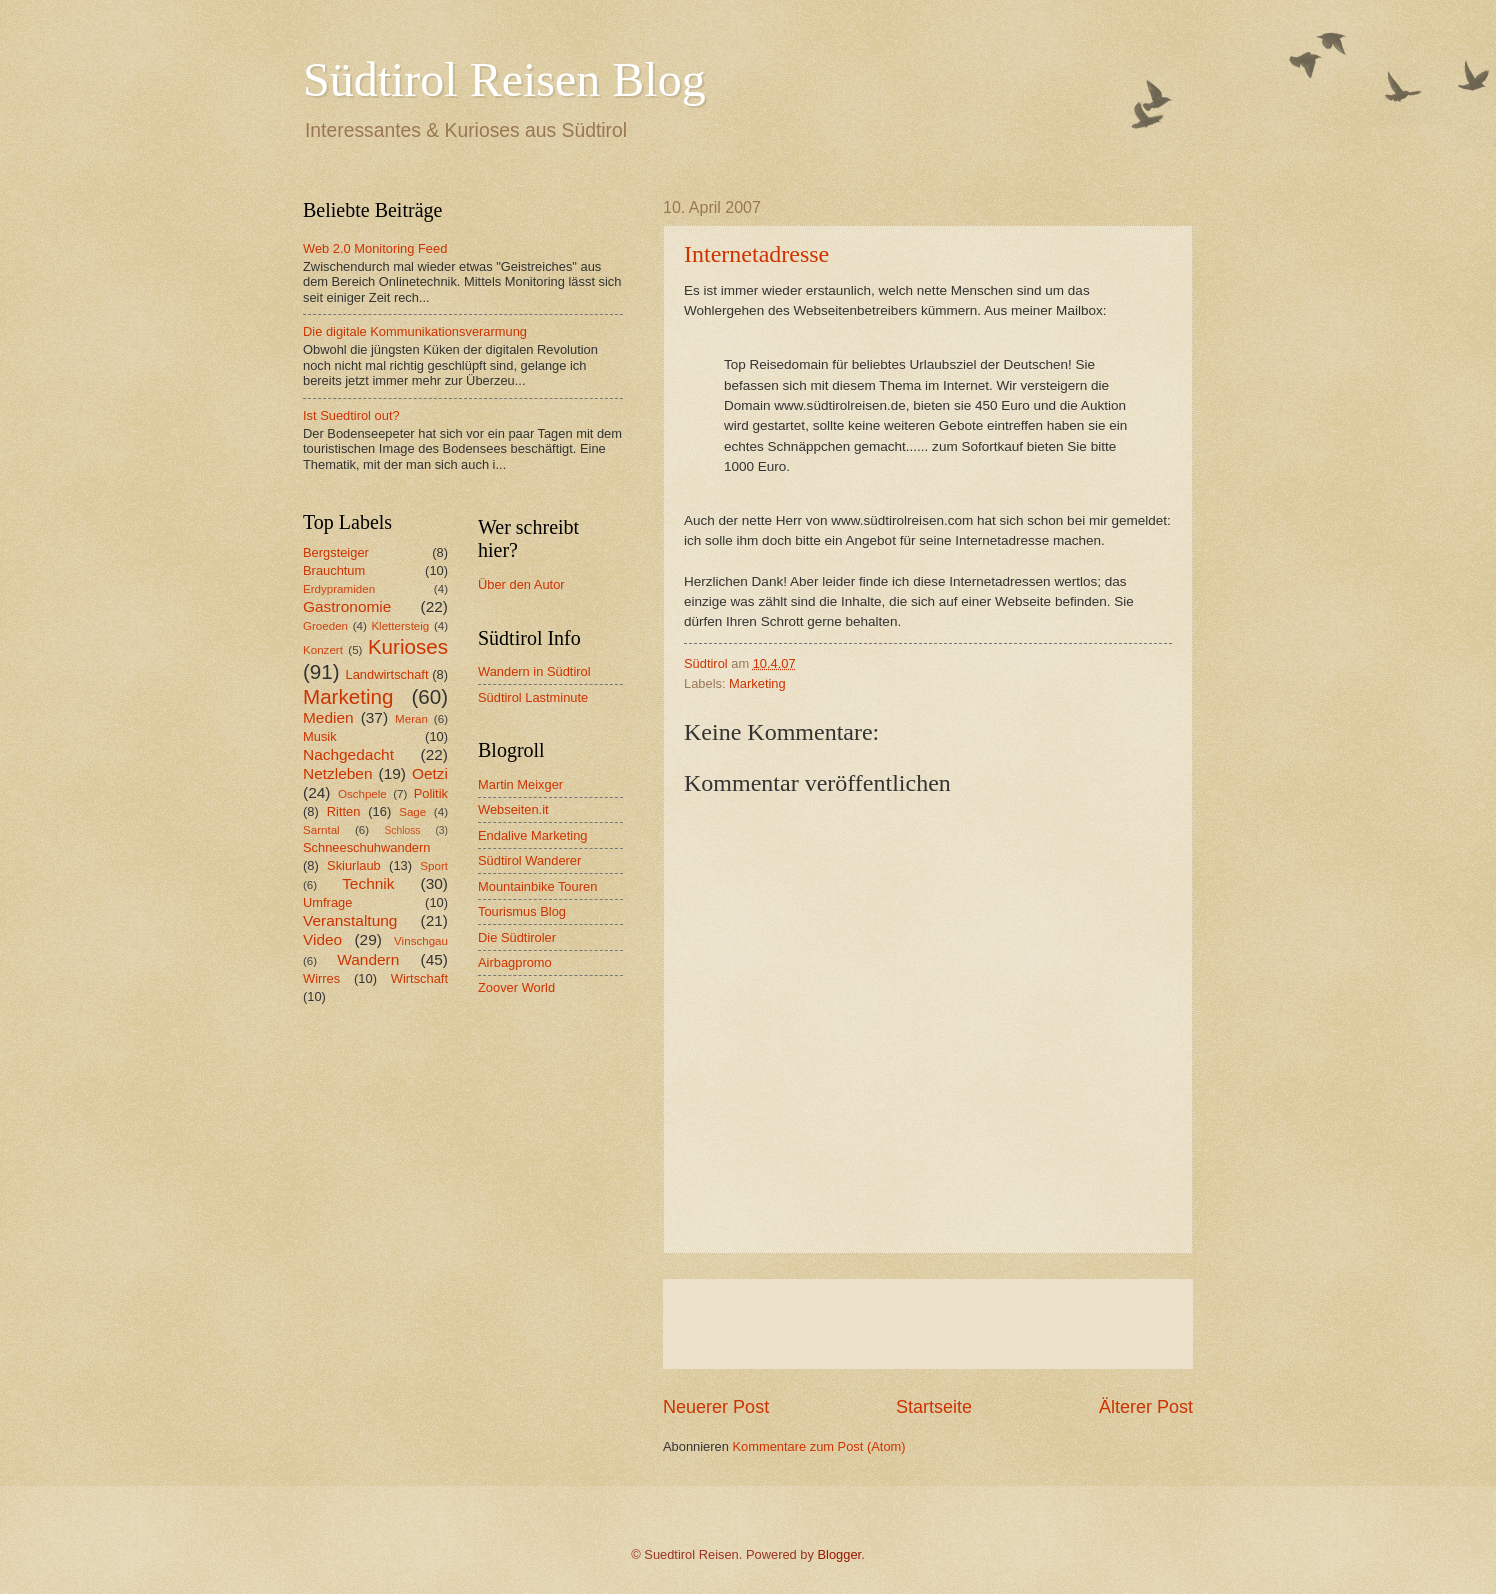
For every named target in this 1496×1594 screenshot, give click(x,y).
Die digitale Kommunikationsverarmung (415, 331)
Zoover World (516, 987)
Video (322, 939)
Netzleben (338, 773)
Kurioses (408, 646)
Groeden (325, 626)
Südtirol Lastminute (533, 697)
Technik (368, 883)
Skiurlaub (354, 865)
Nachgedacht (348, 754)
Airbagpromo (515, 962)
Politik (431, 793)
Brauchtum (334, 570)
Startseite (934, 1407)
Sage (412, 812)
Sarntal (321, 830)
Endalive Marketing (533, 835)
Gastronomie (347, 606)
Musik (320, 736)
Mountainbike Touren (537, 886)
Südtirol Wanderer (529, 860)
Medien (328, 717)
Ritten (344, 811)
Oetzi (430, 773)
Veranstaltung (350, 920)
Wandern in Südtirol (534, 671)
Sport (434, 866)
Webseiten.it (513, 809)
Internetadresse (756, 254)
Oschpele (362, 794)
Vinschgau (421, 941)
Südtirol (706, 663)
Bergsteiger (336, 552)
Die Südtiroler (517, 937)
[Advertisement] (928, 1324)
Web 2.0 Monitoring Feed (375, 248)
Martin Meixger (520, 784)
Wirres (321, 978)
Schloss (402, 830)
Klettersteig (400, 626)
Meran (411, 719)
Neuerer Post (716, 1407)
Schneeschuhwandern (366, 847)
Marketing (757, 683)
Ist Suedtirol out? (351, 415)
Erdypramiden (339, 589)
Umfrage (327, 902)
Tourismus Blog (522, 911)
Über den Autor (521, 584)
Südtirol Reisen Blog (504, 79)
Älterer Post (1146, 1407)
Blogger (840, 1554)
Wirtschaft (419, 978)
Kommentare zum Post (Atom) (818, 1446)
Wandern (368, 959)
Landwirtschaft (387, 674)
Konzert (323, 650)
